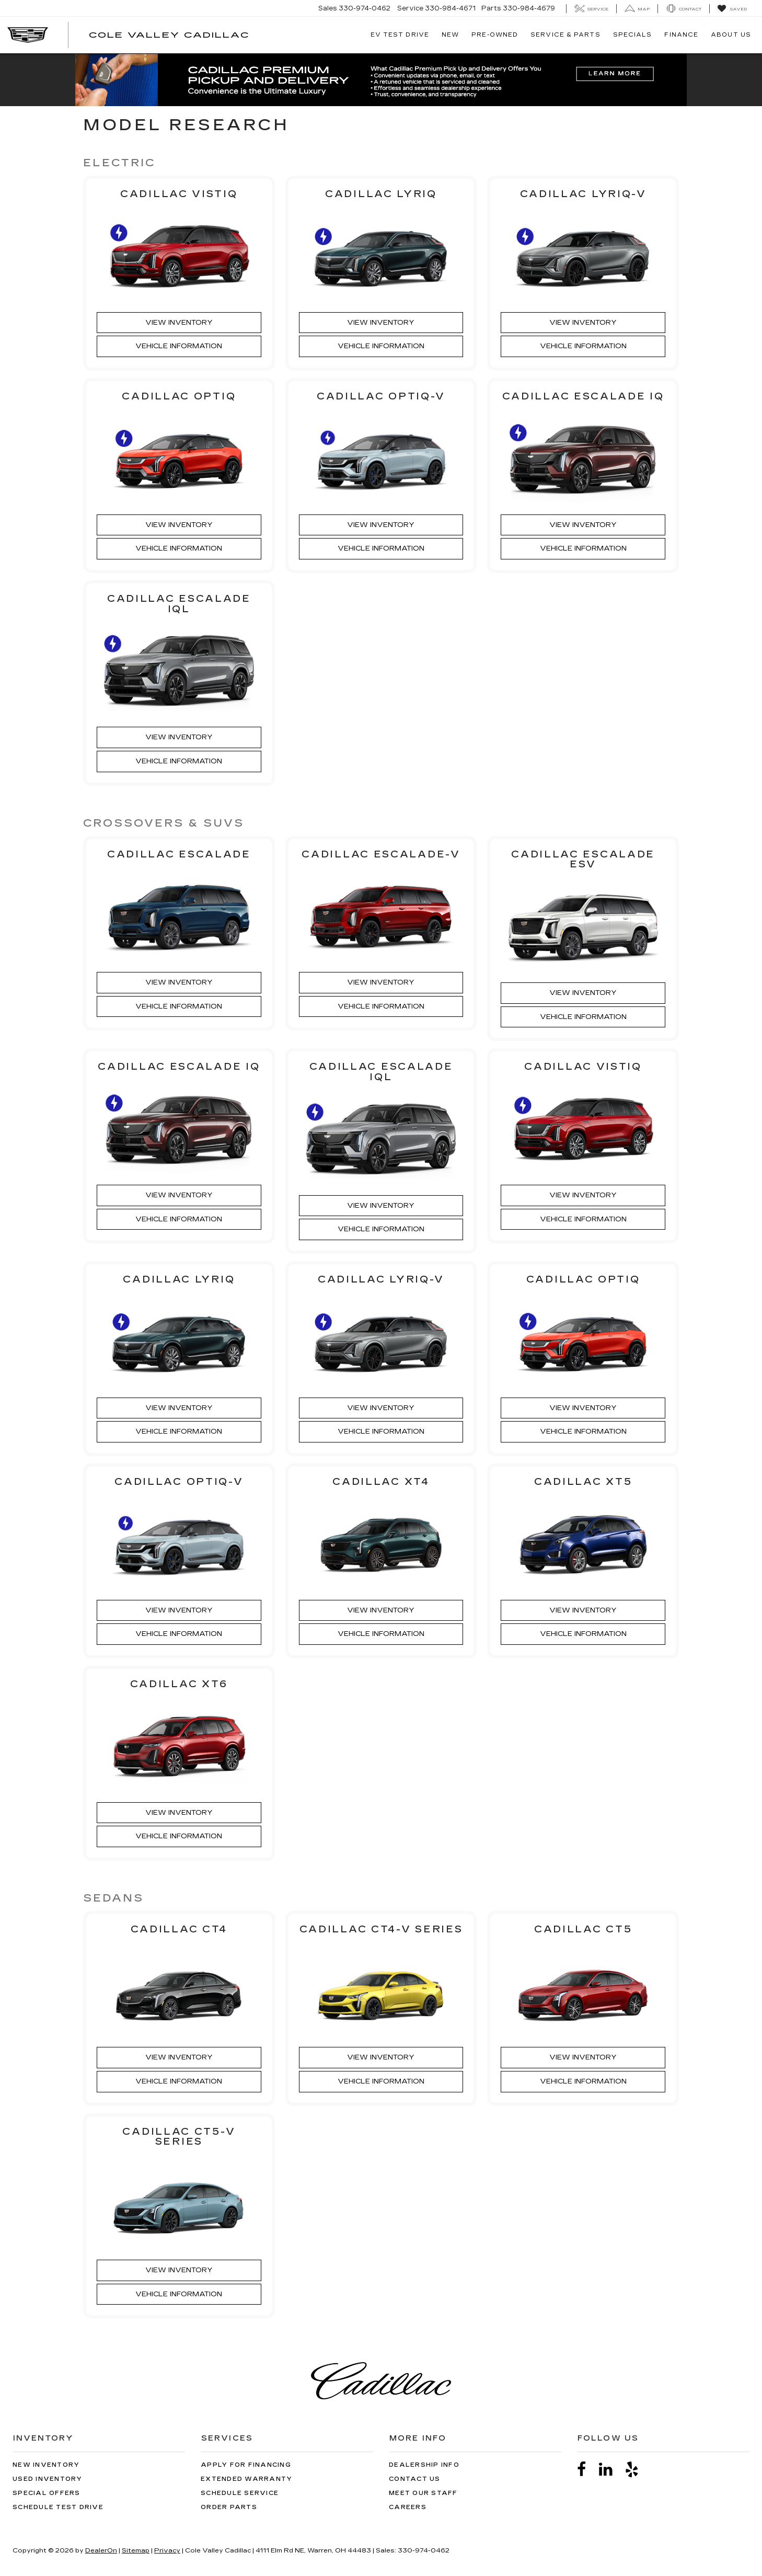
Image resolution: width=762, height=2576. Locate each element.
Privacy (167, 2550)
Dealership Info (424, 2464)
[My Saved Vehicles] (732, 9)
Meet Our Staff (423, 2493)
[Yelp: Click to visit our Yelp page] (637, 2469)
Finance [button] (681, 34)
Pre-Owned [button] (494, 34)
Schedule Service (240, 2493)
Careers (407, 2507)
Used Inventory (48, 2479)
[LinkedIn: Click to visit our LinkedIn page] (611, 2469)
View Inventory (179, 322)
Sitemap (135, 2550)
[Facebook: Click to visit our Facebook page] (587, 2469)
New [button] (450, 34)
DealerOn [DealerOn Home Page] (101, 2550)
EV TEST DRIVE (400, 34)
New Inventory (46, 2464)
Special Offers (46, 2493)
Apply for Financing (246, 2464)
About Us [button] (731, 34)
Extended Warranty (246, 2479)
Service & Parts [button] (565, 34)
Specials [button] (632, 34)
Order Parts (229, 2507)
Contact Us (415, 2479)
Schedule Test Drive (58, 2507)
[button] (381, 80)
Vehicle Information (178, 346)
